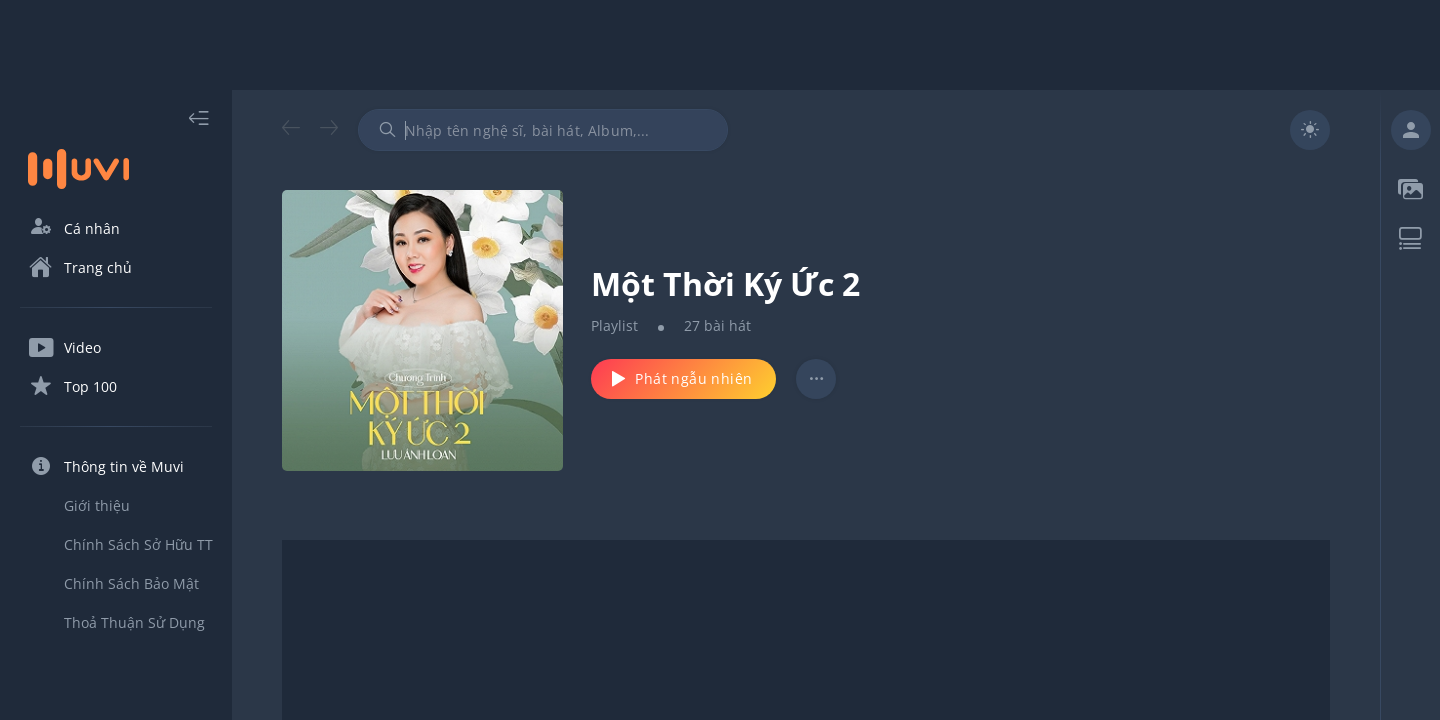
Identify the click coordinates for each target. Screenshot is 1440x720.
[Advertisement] (720, 45)
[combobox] (543, 130)
